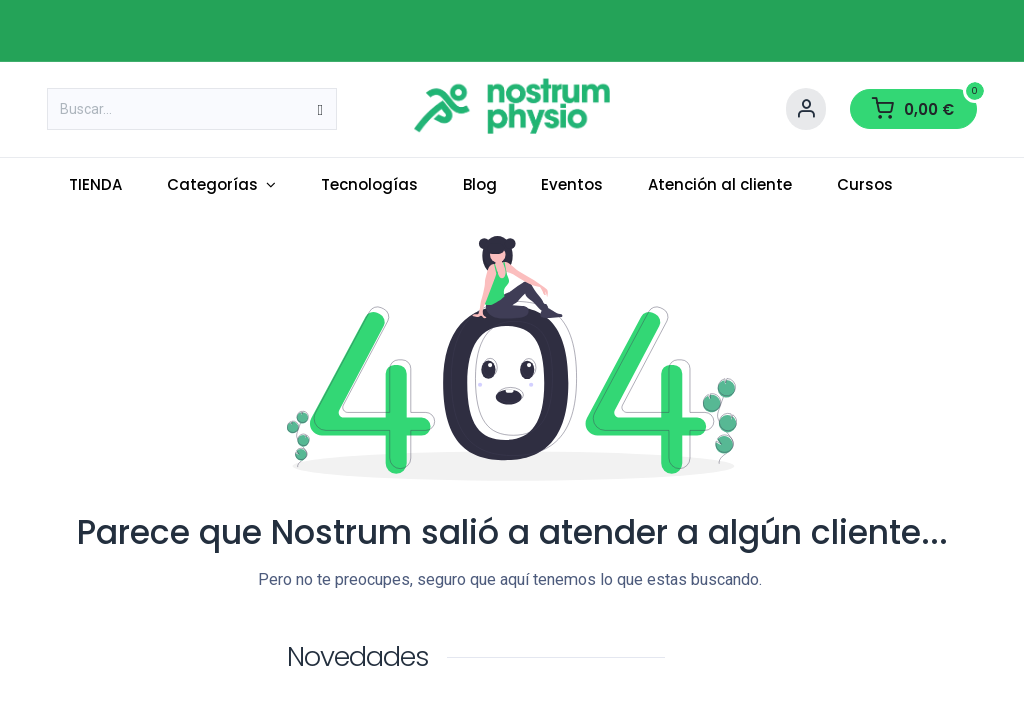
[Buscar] (320, 109)
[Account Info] (806, 109)
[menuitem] (96, 185)
